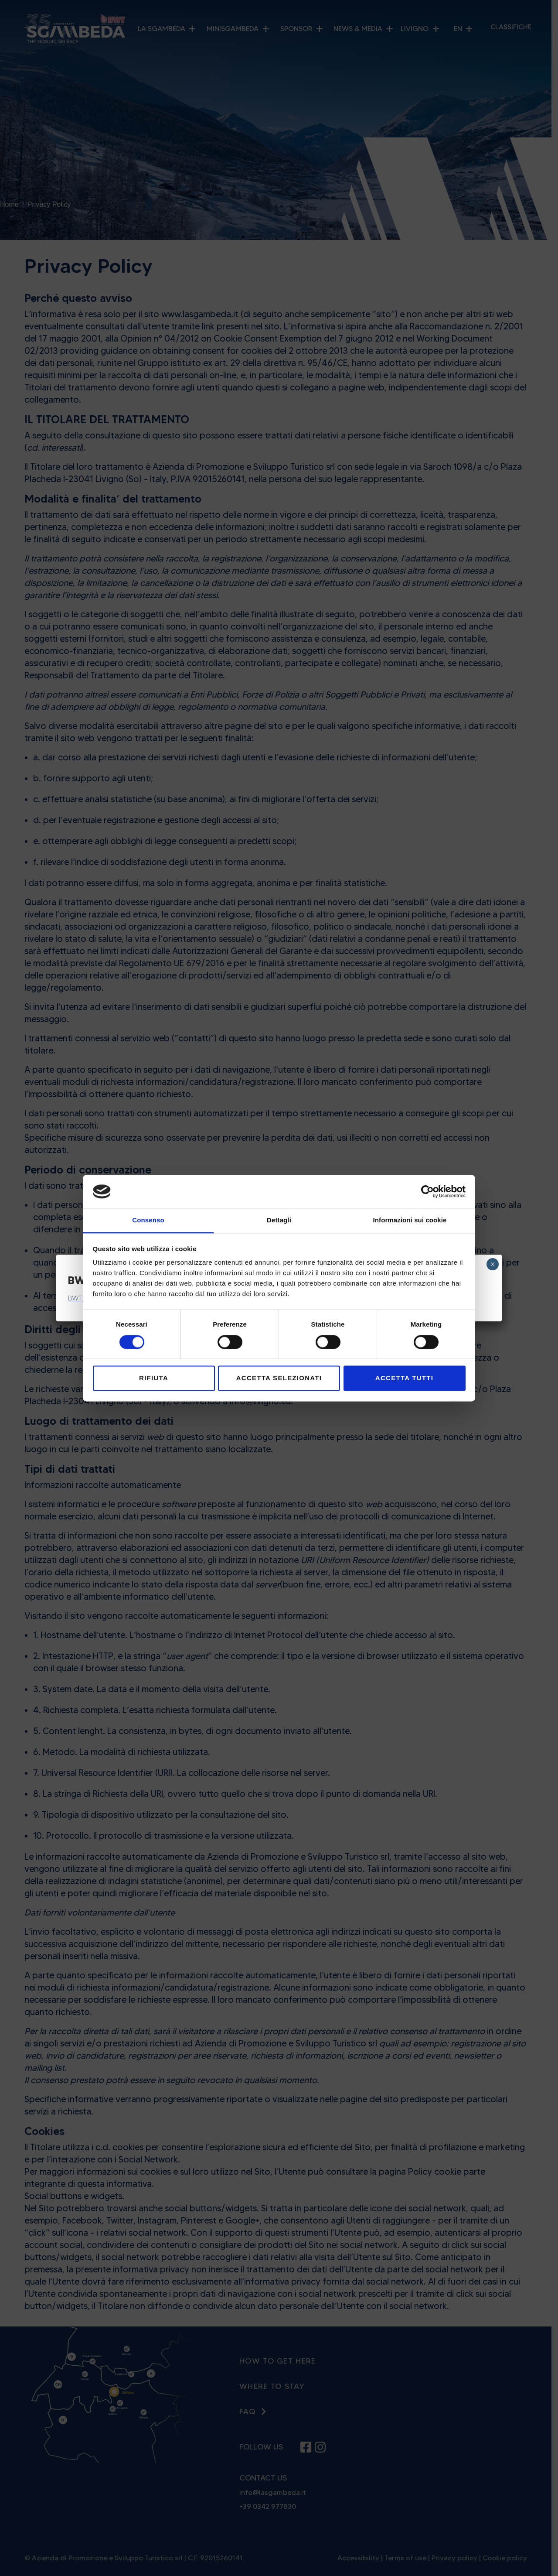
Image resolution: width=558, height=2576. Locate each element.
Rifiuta (153, 1378)
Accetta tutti (404, 1378)
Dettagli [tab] (279, 1220)
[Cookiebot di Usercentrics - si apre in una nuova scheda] (427, 1191)
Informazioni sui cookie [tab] (410, 1220)
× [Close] (492, 1264)
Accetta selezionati (279, 1378)
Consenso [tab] (148, 1220)
